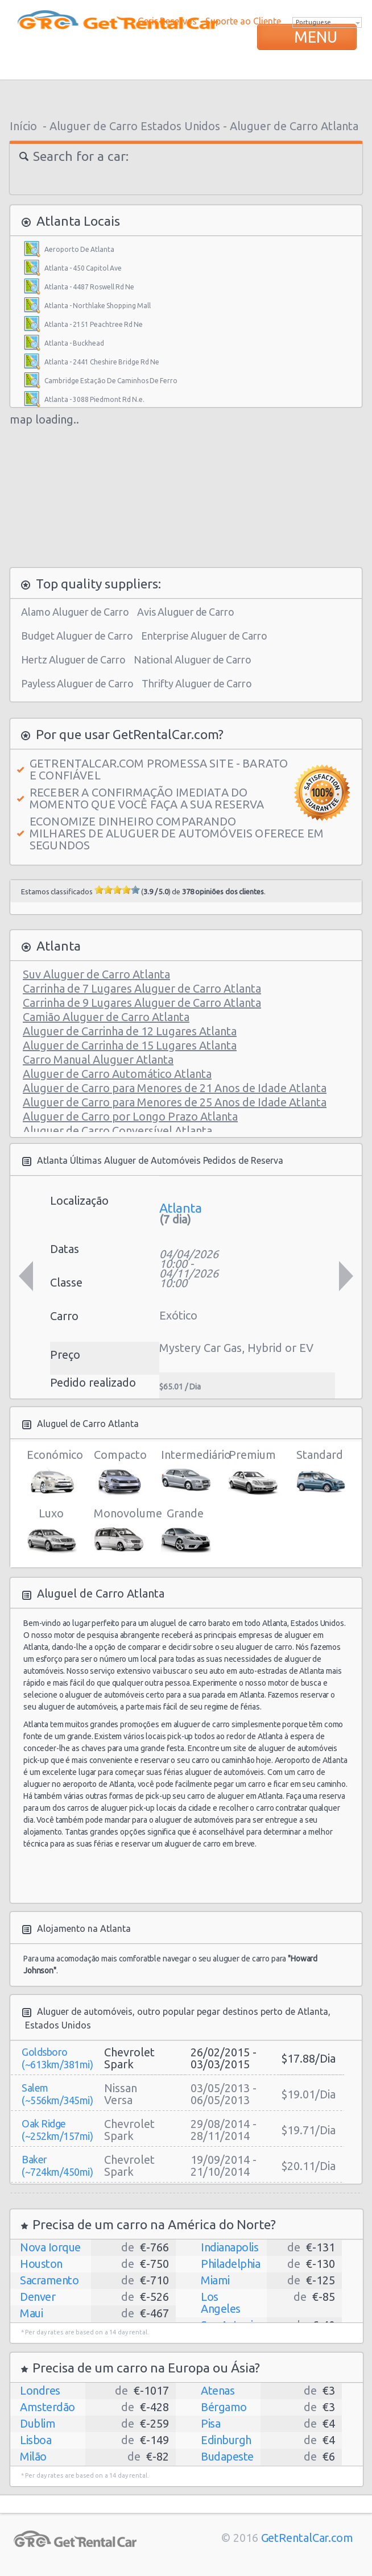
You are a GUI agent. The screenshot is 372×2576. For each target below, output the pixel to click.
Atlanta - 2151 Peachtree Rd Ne (93, 324)
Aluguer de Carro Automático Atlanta (117, 1073)
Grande (185, 1531)
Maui (31, 2313)
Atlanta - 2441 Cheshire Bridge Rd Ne (101, 362)
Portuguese (313, 22)
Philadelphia (230, 2263)
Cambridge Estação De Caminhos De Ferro (110, 380)
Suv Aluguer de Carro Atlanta (96, 974)
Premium (252, 1472)
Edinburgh (226, 2439)
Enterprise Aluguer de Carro (204, 635)
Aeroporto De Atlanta (79, 249)
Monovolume (118, 1531)
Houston (41, 2263)
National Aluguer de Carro (192, 659)
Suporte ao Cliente (243, 21)
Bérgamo (224, 2406)
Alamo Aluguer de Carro (75, 611)
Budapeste (227, 2456)
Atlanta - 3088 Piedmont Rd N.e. (94, 399)
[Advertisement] (186, 97)
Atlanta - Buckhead (74, 343)
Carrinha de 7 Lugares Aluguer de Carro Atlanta (142, 988)
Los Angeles (221, 2302)
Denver (37, 2296)
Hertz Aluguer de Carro (73, 659)
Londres (40, 2390)
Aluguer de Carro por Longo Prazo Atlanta (130, 1116)
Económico (51, 1472)
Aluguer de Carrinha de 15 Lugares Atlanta (130, 1045)
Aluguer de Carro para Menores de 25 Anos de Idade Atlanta (174, 1102)
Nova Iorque (50, 2247)
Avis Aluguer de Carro (185, 611)
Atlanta (180, 1208)
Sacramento (49, 2280)
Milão (33, 2456)
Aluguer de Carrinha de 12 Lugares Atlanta (130, 1031)
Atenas (217, 2390)
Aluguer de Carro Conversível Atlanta (117, 1130)
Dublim (37, 2423)
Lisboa (35, 2439)
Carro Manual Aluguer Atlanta (98, 1059)
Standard (319, 1472)
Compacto (118, 1472)
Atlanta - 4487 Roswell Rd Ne (89, 287)
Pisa (210, 2423)
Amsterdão (47, 2406)
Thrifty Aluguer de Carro (197, 683)
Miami (215, 2280)
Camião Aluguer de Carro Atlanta (106, 1016)
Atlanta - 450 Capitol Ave (83, 268)
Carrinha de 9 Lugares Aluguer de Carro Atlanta (142, 1002)
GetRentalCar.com (307, 2537)
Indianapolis (229, 2247)
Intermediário (185, 1472)
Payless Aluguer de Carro (77, 683)
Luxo (51, 1531)
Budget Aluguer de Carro (77, 635)
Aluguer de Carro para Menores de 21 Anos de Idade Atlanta (174, 1087)
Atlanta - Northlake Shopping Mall (97, 305)
